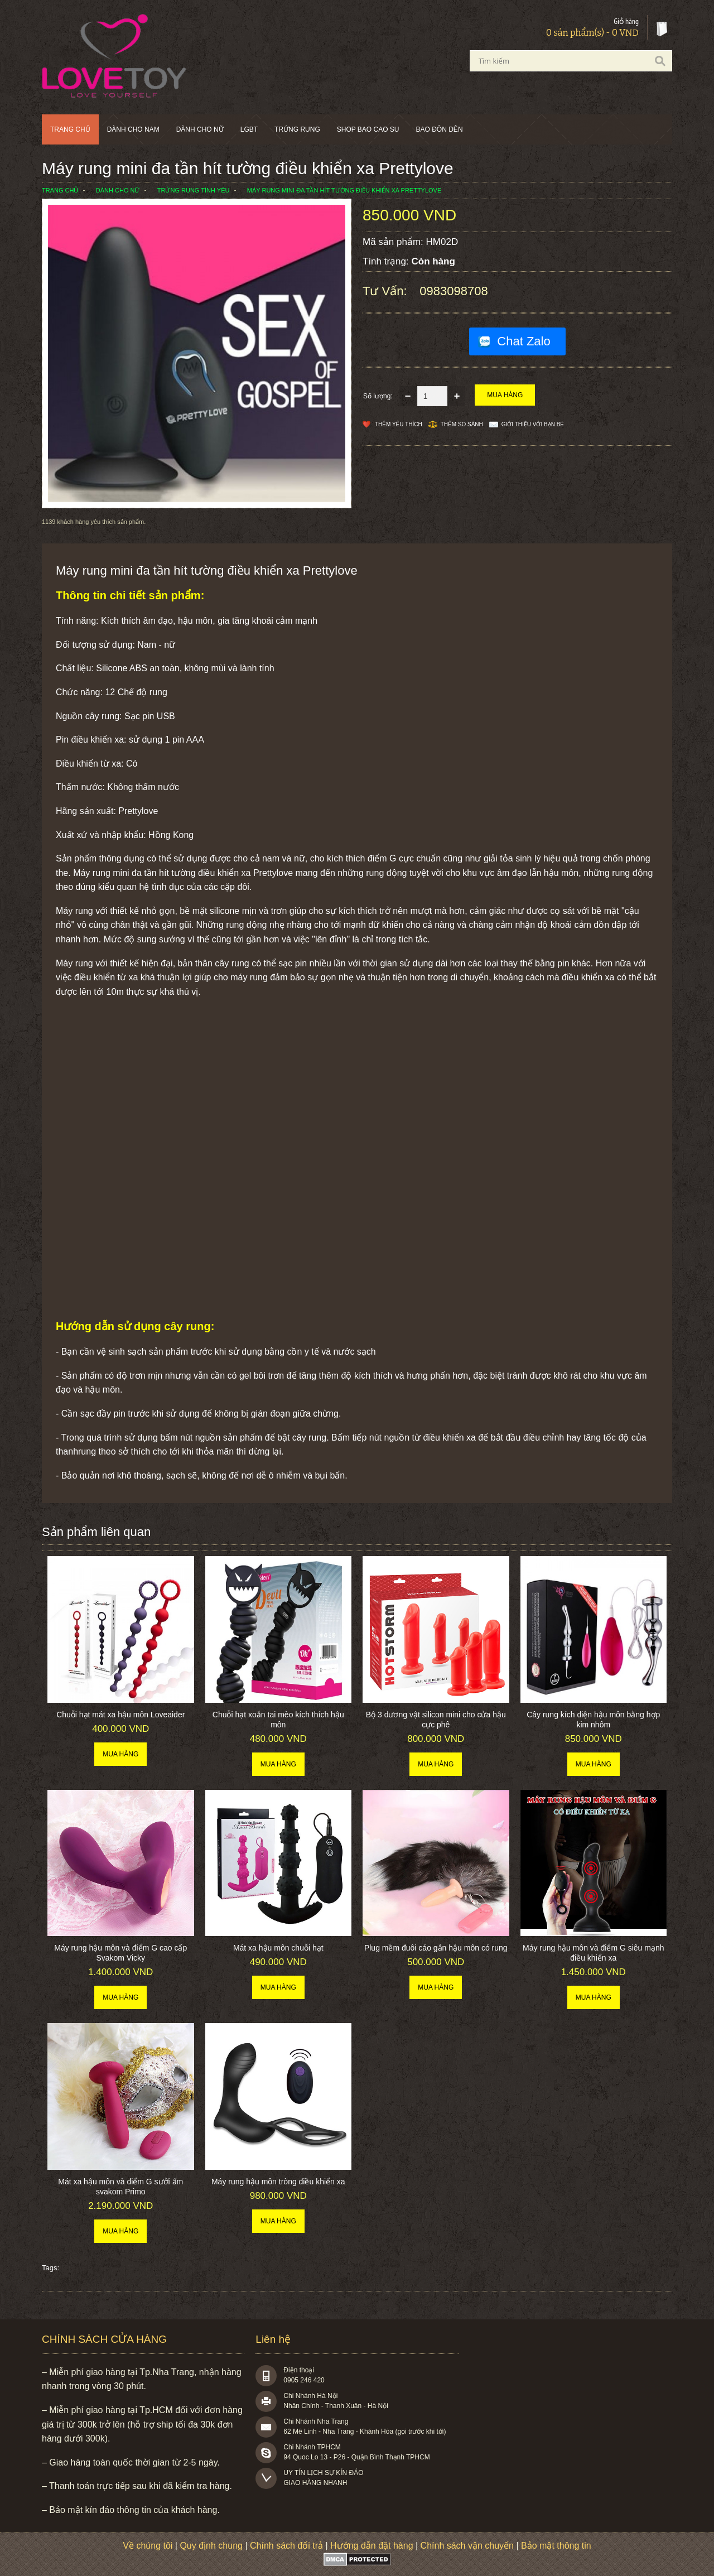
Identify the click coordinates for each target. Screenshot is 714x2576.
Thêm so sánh (462, 424)
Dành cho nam (133, 129)
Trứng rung (297, 129)
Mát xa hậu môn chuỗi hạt (278, 1947)
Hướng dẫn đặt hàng (371, 2545)
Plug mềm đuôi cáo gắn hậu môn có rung (436, 1947)
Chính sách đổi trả (286, 2545)
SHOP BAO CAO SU (368, 129)
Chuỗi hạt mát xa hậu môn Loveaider (120, 1714)
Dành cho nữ (200, 129)
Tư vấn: (387, 291)
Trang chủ (70, 129)
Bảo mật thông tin (556, 2545)
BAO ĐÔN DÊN (439, 129)
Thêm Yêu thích (398, 424)
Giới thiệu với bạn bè (532, 424)
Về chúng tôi (147, 2545)
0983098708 (453, 291)
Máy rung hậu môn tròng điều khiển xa (278, 2181)
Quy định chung (211, 2545)
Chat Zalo (523, 341)
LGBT (249, 129)
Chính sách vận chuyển (467, 2545)
